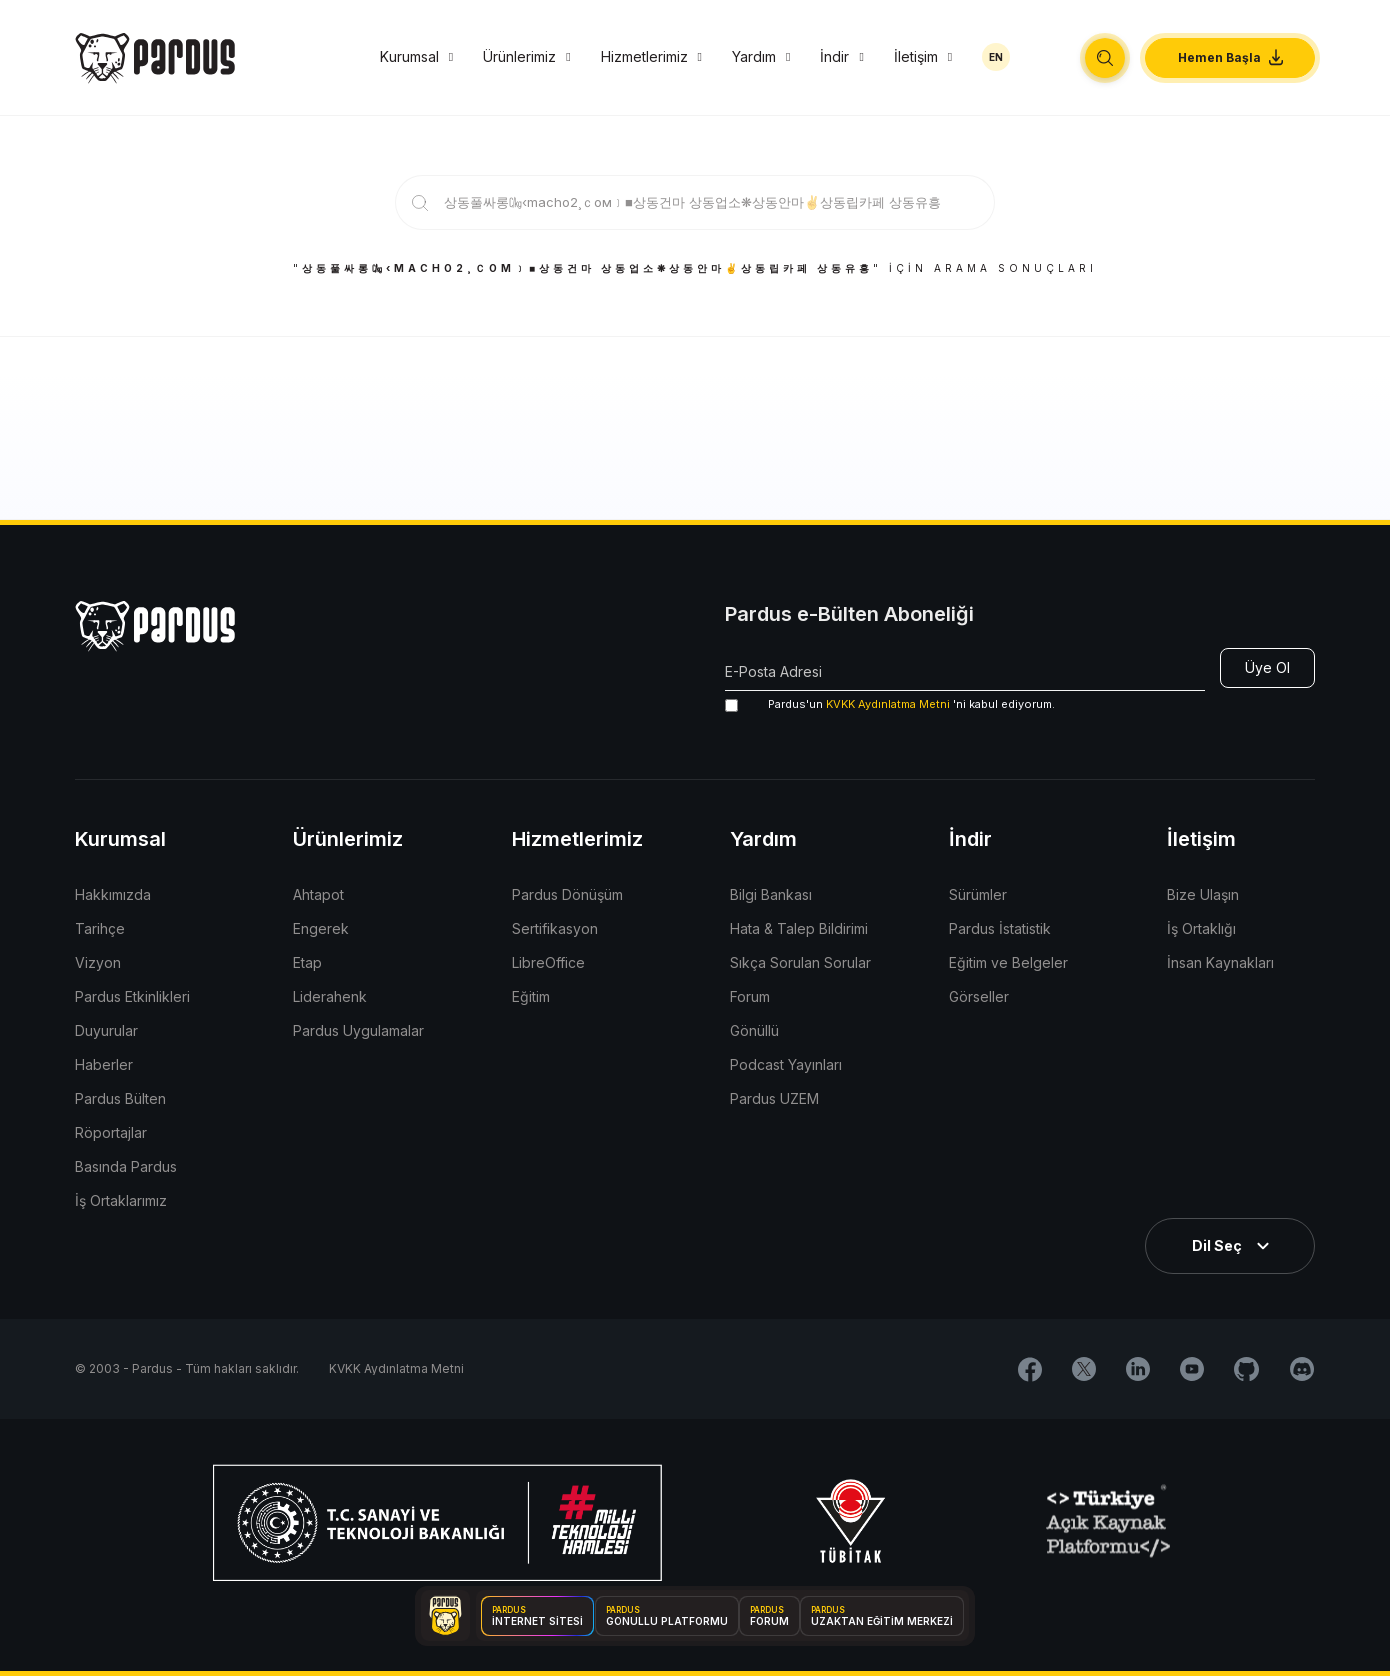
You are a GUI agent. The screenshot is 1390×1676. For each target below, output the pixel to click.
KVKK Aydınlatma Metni (888, 704)
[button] (1105, 58)
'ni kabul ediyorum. (890, 704)
